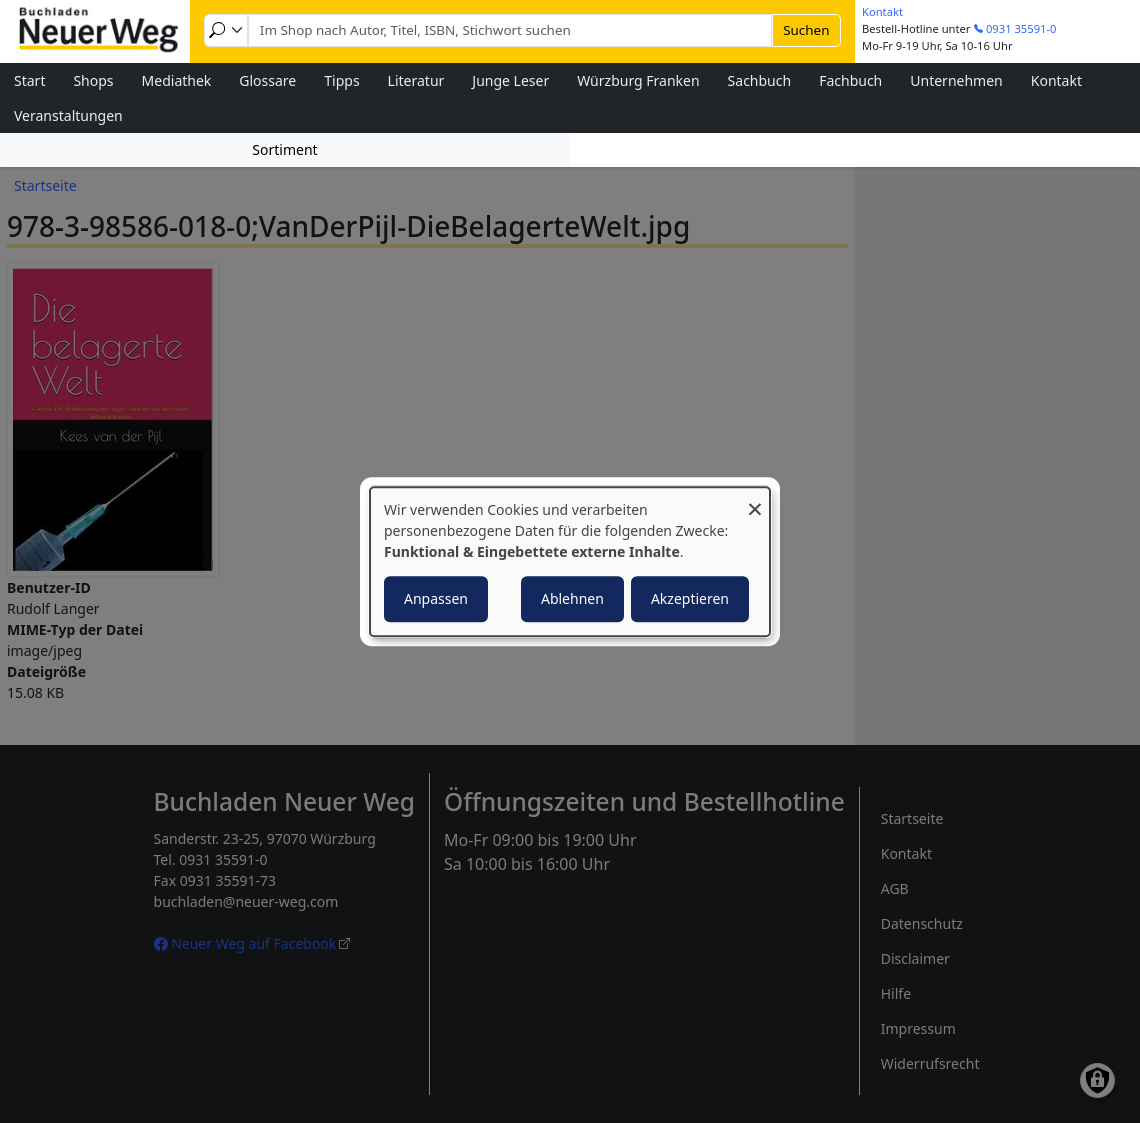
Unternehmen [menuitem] (956, 80)
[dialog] (570, 562)
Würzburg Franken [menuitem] (638, 80)
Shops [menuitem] (93, 80)
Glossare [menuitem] (267, 80)
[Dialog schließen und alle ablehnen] (755, 499)
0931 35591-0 (1021, 28)
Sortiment (284, 149)
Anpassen (436, 598)
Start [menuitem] (29, 80)
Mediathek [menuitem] (177, 80)
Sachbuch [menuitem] (760, 80)
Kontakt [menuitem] (1056, 80)
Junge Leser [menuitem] (510, 80)
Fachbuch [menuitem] (850, 80)
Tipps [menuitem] (341, 80)
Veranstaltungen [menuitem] (68, 115)
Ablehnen (572, 598)
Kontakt (882, 11)
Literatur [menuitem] (416, 80)
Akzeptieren (690, 598)
